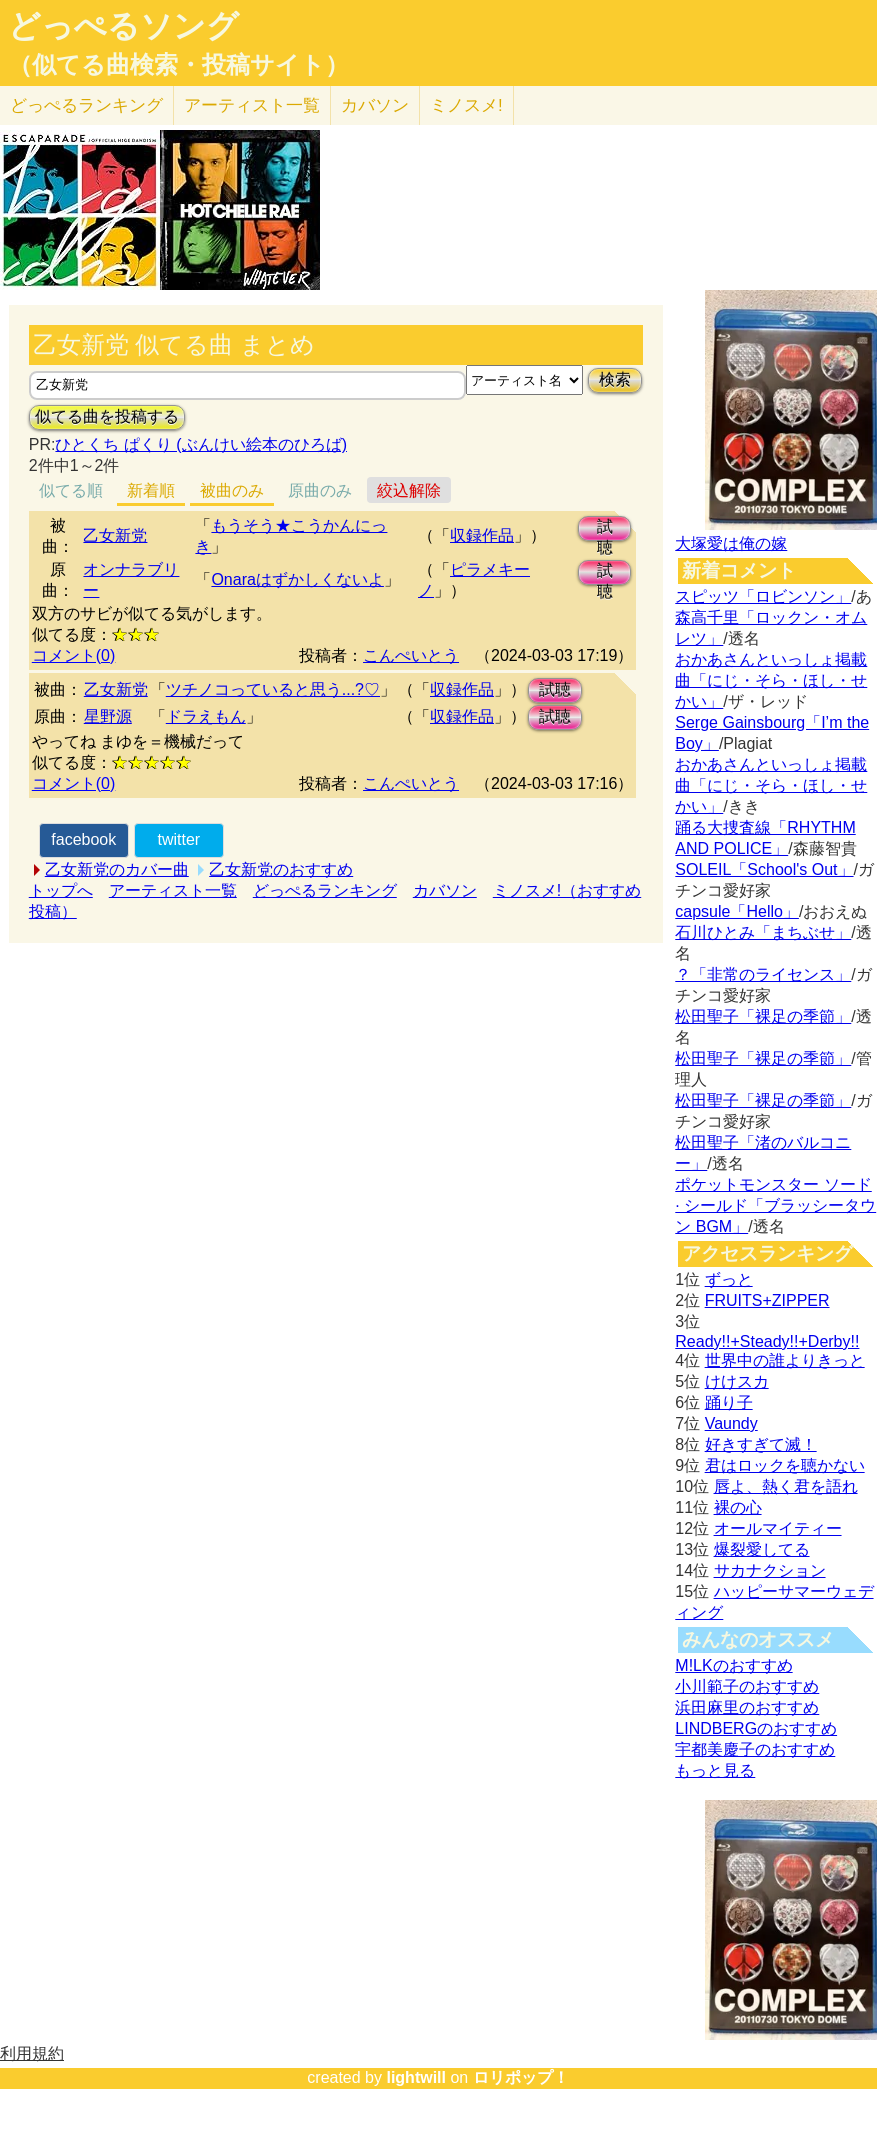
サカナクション (770, 1570)
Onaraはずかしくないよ (297, 579)
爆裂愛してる (762, 1549)
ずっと (729, 1279)
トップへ (61, 890)
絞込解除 (409, 490)
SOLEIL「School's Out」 (764, 869)
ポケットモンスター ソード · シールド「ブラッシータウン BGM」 (775, 1205)
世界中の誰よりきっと (785, 1360)
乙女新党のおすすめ (281, 869)
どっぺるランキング (325, 890)
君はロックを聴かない (785, 1465)
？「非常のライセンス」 (763, 974)
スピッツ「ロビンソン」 (763, 596)
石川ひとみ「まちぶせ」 (763, 932)
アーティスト (252, 105)
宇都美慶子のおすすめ (755, 1749)
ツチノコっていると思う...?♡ (273, 689)
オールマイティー (778, 1528)
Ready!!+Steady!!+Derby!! (767, 1341)
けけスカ (737, 1381)
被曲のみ (232, 490)
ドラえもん (206, 716)
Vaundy (731, 1423)
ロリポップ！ (521, 2077)
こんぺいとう (411, 655)
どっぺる (86, 105)
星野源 (108, 716)
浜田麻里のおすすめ (747, 1707)
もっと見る (715, 1770)
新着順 (151, 490)
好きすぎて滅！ (761, 1444)
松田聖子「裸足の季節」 (763, 1016)
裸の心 (738, 1507)
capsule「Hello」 (737, 911)
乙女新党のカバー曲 (117, 869)
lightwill (416, 2077)
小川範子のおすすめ (747, 1686)
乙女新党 (115, 535)
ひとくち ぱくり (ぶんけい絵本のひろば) (201, 444)
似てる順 (71, 490)
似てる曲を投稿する (107, 416)
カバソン (375, 105)
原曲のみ (320, 490)
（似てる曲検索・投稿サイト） (178, 65)
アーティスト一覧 (173, 890)
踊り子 (729, 1402)
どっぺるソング (123, 26)
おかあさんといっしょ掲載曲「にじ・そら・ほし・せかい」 (771, 680)
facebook (83, 839)
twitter (178, 839)
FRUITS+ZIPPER (767, 1300)
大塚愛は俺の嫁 (731, 543)
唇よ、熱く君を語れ (786, 1486)
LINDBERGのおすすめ (756, 1728)
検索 (615, 379)
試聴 (605, 529)
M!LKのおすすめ (733, 1665)
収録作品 (482, 535)
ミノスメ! (466, 105)
